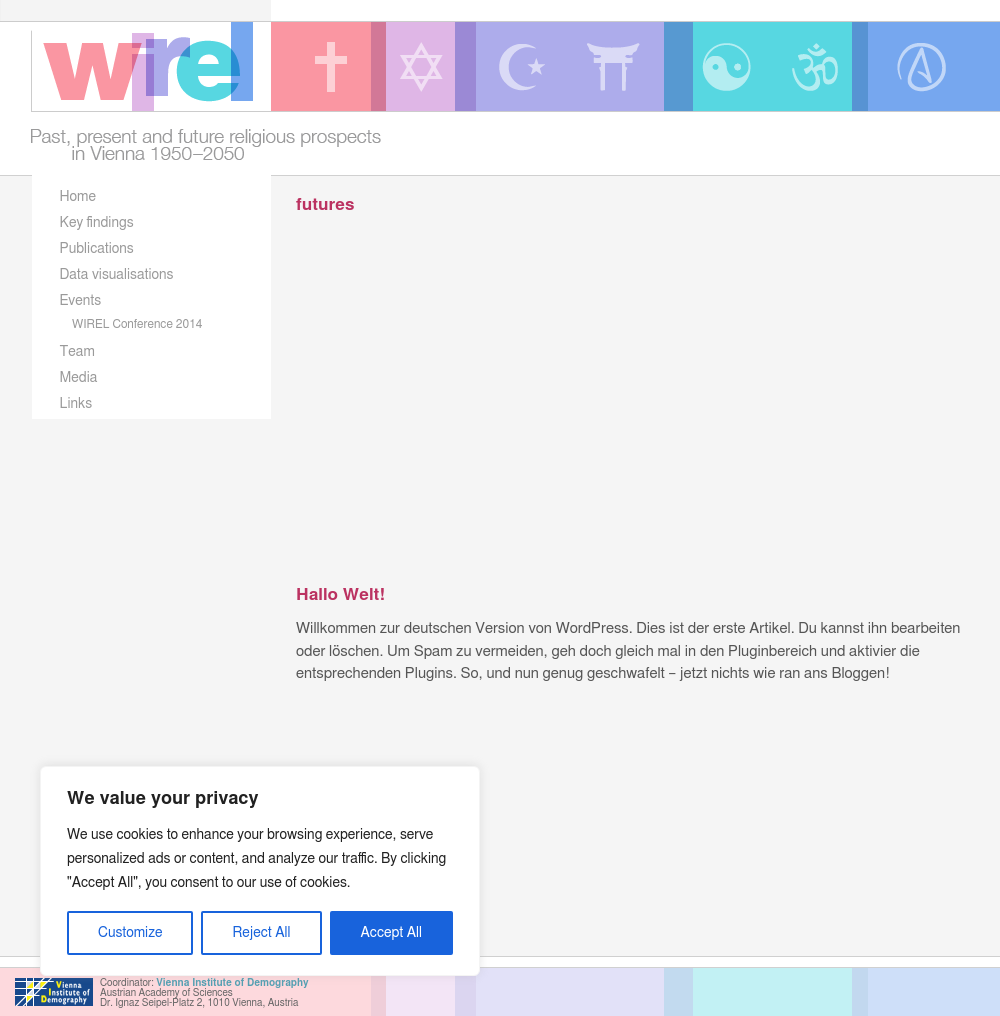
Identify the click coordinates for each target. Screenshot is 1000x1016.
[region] (260, 871)
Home (78, 197)
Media (79, 378)
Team (77, 352)
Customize (130, 933)
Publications (97, 249)
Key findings (97, 223)
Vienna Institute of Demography (232, 983)
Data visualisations (117, 275)
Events (81, 301)
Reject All (261, 933)
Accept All (391, 933)
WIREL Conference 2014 (137, 324)
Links (76, 404)
